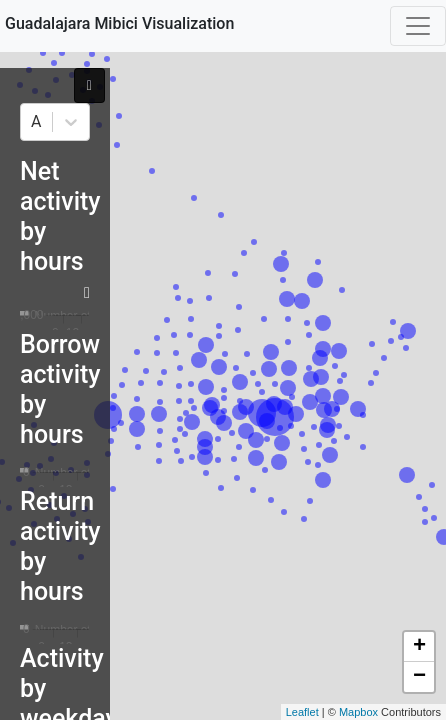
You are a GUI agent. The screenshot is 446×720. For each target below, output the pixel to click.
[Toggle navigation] (418, 26)
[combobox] (33, 122)
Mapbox (358, 712)
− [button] (419, 677)
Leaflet (302, 712)
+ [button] (419, 647)
